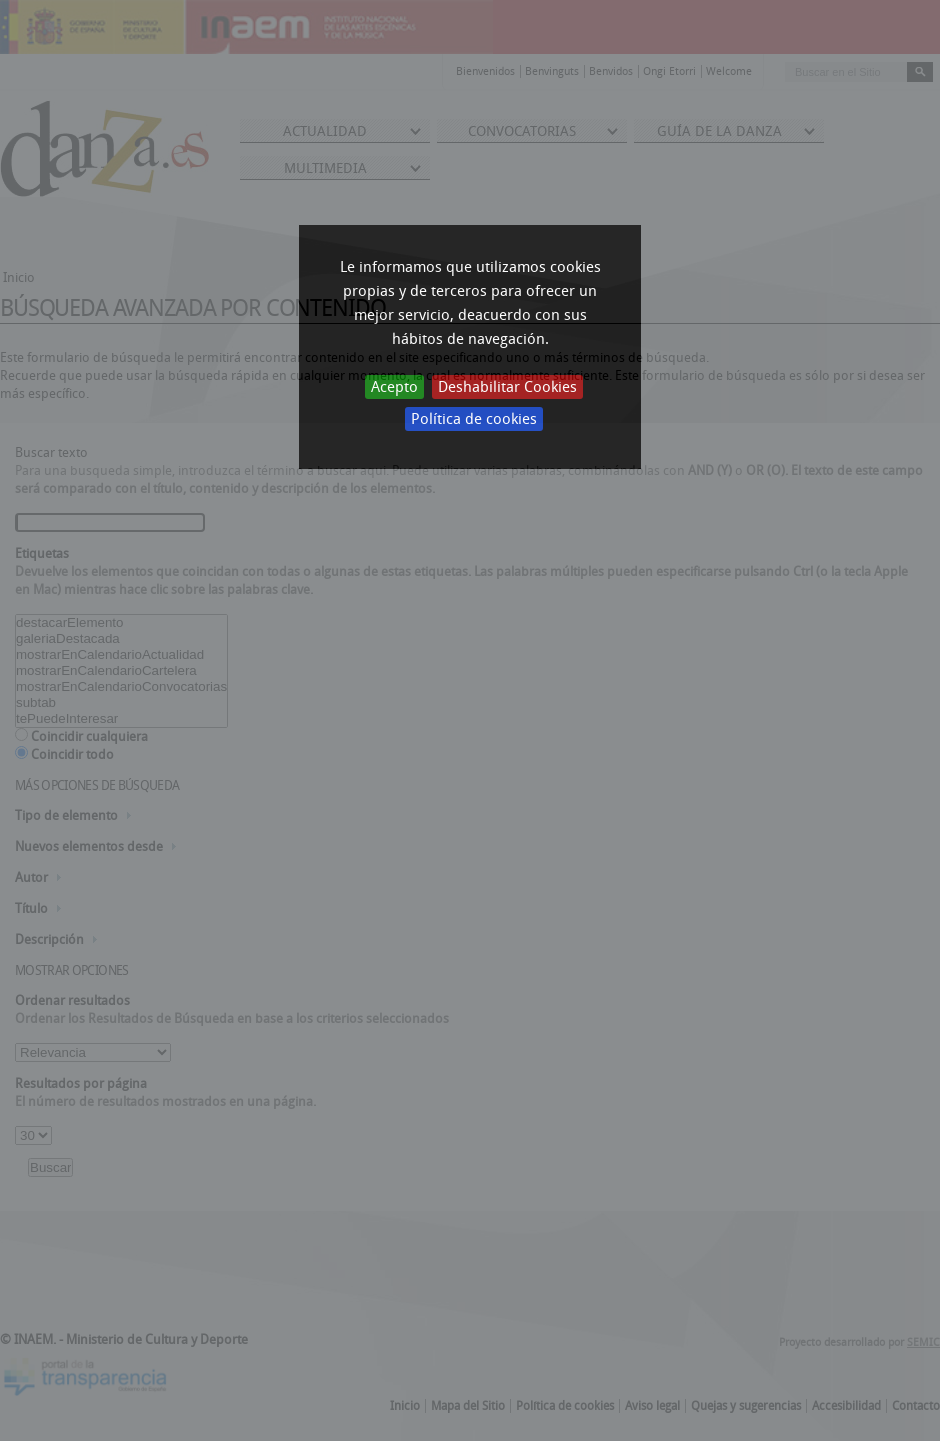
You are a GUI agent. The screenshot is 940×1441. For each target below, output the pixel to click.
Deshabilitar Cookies (507, 387)
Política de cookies (474, 419)
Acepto (394, 387)
